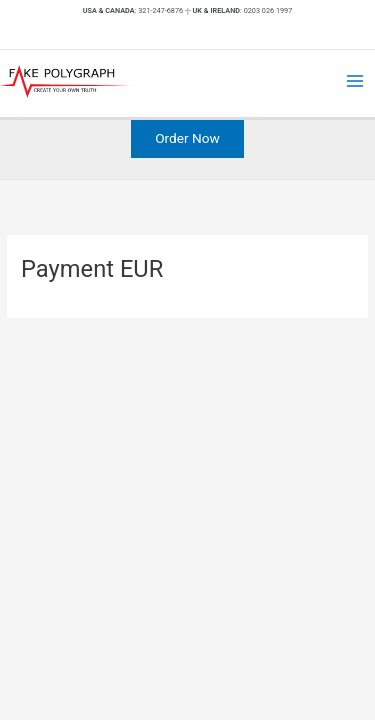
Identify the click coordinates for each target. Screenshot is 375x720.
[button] (187, 139)
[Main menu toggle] (355, 81)
